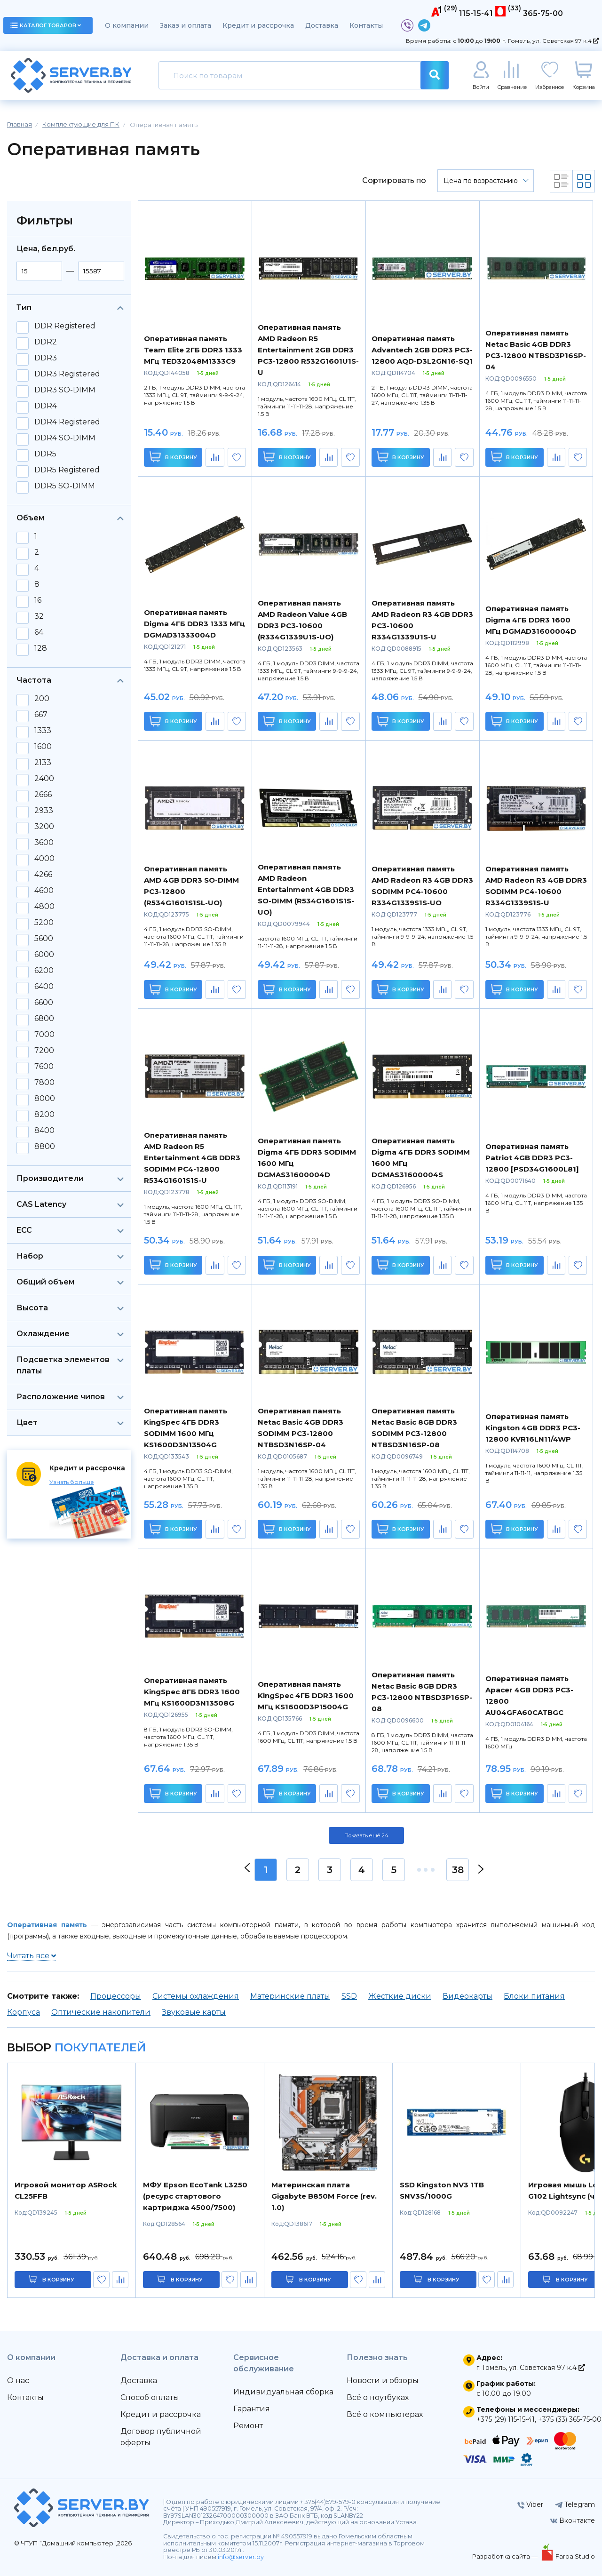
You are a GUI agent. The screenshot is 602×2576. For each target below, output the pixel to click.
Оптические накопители (100, 2012)
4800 (44, 906)
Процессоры (115, 1996)
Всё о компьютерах (385, 2414)
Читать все (31, 1955)
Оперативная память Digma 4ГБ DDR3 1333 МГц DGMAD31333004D (194, 623)
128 (40, 648)
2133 (42, 762)
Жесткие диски (399, 1996)
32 (39, 616)
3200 (44, 826)
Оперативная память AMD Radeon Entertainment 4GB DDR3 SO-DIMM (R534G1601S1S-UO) (306, 889)
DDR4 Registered (67, 422)
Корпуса (23, 2012)
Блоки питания (534, 1996)
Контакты (366, 25)
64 (38, 632)
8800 (44, 1146)
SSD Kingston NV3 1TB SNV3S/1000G (442, 2190)
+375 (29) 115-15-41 (505, 2419)
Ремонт (248, 2425)
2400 (44, 778)
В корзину (173, 457)
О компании (127, 25)
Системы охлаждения (195, 1996)
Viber (530, 2504)
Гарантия (251, 2408)
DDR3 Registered (67, 374)
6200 (44, 970)
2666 (43, 794)
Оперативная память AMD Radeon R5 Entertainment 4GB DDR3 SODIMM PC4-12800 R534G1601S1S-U (192, 1158)
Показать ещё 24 (366, 1835)
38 (458, 1869)
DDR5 (45, 454)
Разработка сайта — (505, 2556)
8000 (44, 1098)
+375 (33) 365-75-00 (570, 2419)
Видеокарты (467, 1996)
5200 (44, 922)
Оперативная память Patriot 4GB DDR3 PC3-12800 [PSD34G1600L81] (532, 1157)
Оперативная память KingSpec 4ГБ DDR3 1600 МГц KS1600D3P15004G (306, 1695)
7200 (44, 1050)
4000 (44, 858)
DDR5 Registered (67, 470)
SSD (349, 1996)
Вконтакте (572, 2520)
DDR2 (45, 342)
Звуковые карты (194, 2012)
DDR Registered (64, 326)
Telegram (575, 2504)
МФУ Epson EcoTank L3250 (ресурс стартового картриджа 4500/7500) (195, 2196)
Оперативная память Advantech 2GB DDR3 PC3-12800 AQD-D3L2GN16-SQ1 (422, 350)
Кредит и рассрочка (258, 25)
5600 (43, 938)
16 (37, 600)
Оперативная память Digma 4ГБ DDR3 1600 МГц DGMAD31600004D (530, 620)
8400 (44, 1130)
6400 (44, 986)
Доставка (321, 25)
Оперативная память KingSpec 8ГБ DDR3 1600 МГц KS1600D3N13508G (192, 1691)
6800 (44, 1018)
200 (41, 698)
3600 (44, 842)
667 (41, 714)
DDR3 (45, 358)
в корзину (58, 2279)
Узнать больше (71, 1481)
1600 (43, 746)
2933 (43, 810)
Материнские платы (290, 1996)
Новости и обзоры (383, 2380)
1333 (42, 730)
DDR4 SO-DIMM (64, 438)
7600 (44, 1066)
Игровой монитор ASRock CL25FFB (66, 2190)
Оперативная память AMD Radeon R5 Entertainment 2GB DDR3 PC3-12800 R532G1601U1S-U (308, 350)
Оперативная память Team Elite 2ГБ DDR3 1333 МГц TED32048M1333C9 (193, 350)
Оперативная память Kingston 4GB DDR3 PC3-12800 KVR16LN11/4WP (532, 1428)
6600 (43, 1002)
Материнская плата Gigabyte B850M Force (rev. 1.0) (324, 2196)
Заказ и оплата (185, 25)
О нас (18, 2380)
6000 (44, 954)
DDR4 (45, 406)
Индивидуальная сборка (283, 2391)
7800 (44, 1082)
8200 (44, 1114)
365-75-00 (543, 13)
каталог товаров (45, 25)
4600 (44, 890)
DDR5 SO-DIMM (64, 486)
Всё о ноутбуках (378, 2397)
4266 (43, 874)
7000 (44, 1034)
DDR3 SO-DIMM (64, 390)
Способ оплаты (149, 2397)
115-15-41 (476, 13)
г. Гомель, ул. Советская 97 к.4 (550, 40)
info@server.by (241, 2556)
